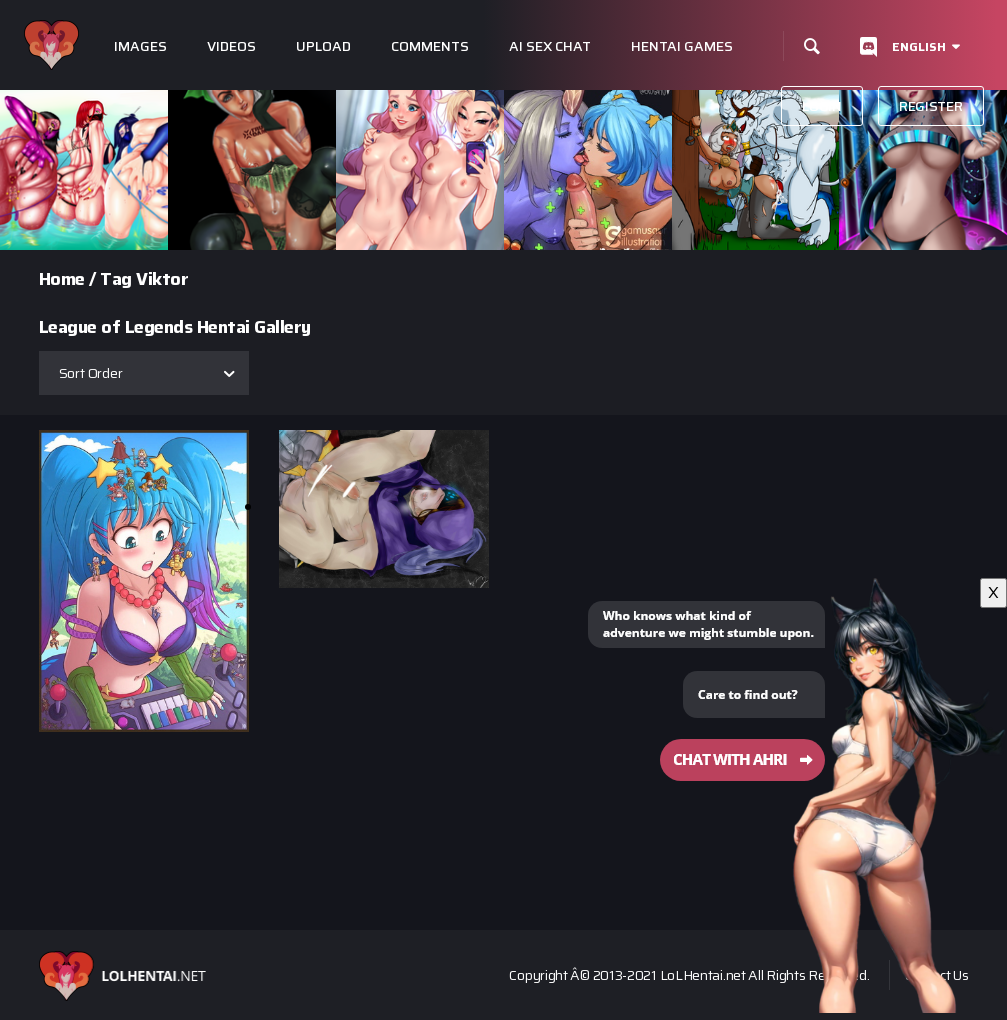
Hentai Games (682, 46)
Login (822, 106)
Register (931, 106)
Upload (323, 46)
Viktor (162, 279)
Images (140, 46)
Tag (116, 279)
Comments (430, 46)
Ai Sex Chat (550, 46)
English (919, 46)
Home (62, 279)
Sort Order (91, 373)
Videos (231, 46)
